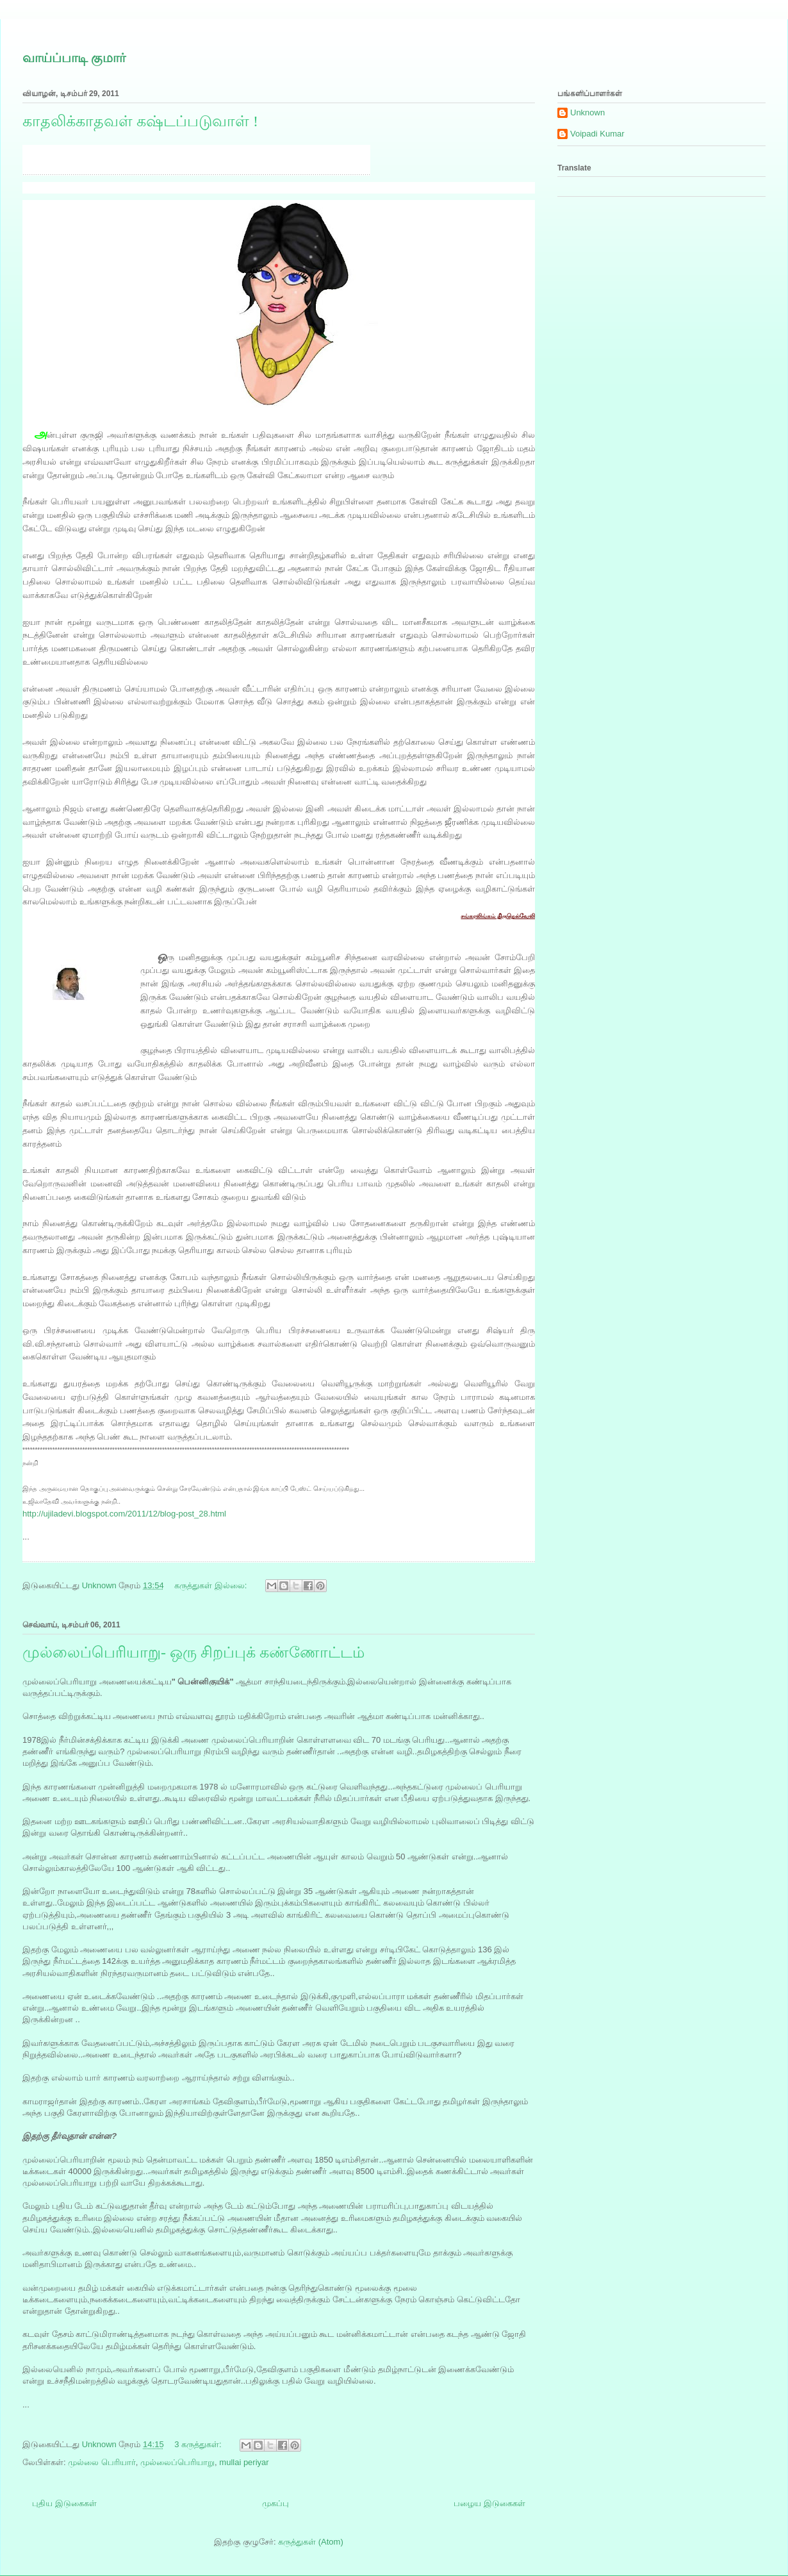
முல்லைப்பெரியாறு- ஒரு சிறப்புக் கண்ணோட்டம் (193, 1652)
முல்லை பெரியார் (102, 2462)
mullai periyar (243, 2462)
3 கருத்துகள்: (199, 2444)
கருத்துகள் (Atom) (310, 2542)
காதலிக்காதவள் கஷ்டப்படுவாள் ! (140, 121)
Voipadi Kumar (597, 133)
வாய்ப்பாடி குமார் (74, 58)
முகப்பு (275, 2503)
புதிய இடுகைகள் (64, 2503)
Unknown (587, 112)
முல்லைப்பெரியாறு (177, 2462)
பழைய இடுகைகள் (489, 2503)
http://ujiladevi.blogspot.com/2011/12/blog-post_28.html (124, 1513)
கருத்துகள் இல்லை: (211, 1585)
